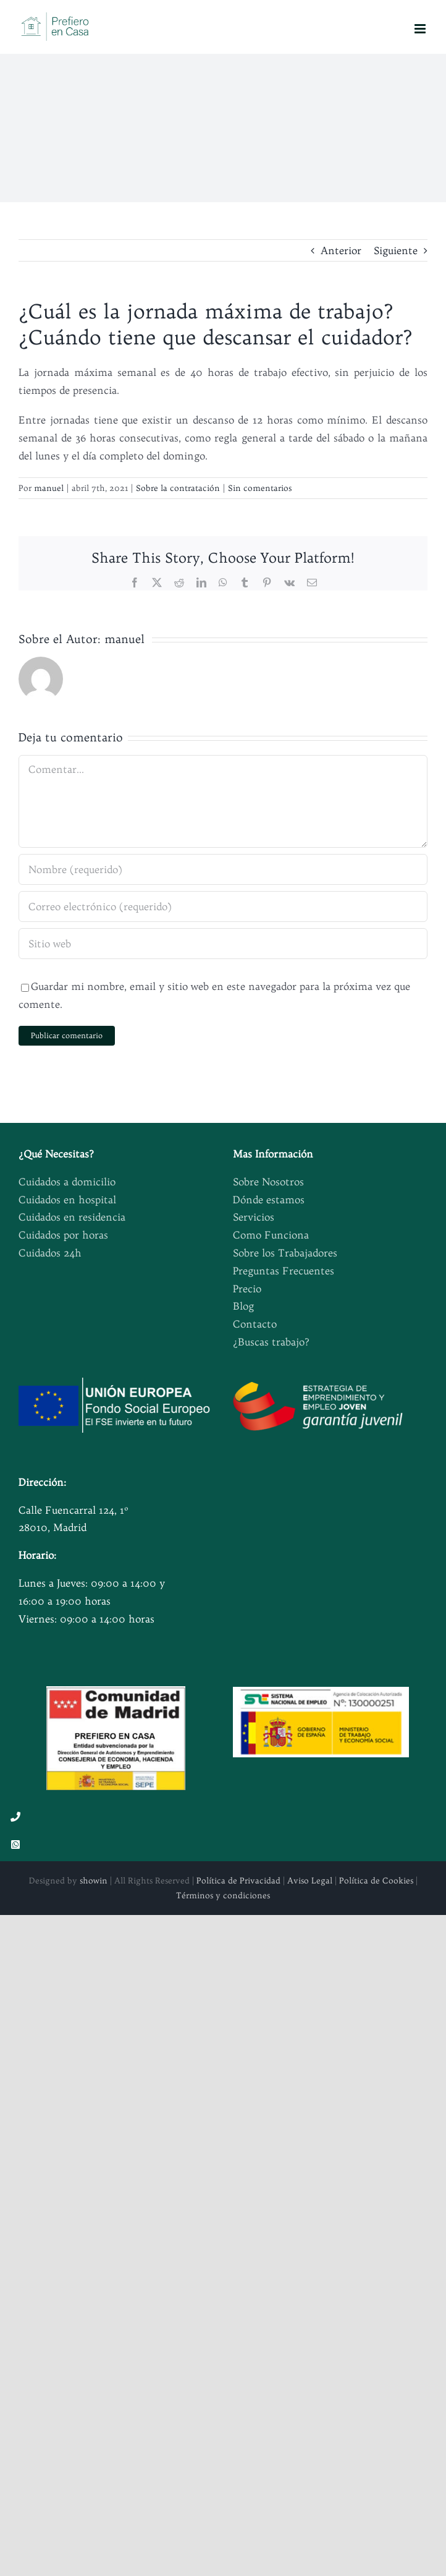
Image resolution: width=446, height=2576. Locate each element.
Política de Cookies (376, 1880)
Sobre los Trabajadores (285, 1253)
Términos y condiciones (223, 1895)
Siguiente (396, 250)
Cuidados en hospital (67, 1199)
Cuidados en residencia (72, 1217)
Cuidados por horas (63, 1235)
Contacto (255, 1324)
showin (93, 1880)
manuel (49, 488)
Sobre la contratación (178, 488)
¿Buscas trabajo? (271, 1342)
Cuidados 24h (50, 1253)
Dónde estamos (269, 1199)
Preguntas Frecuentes (283, 1271)
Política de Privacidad (238, 1880)
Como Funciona (271, 1235)
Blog (243, 1306)
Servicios (253, 1217)
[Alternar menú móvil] (420, 28)
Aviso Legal (309, 1880)
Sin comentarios (260, 488)
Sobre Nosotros (268, 1181)
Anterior (341, 250)
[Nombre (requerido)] (223, 869)
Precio (247, 1288)
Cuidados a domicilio (67, 1181)
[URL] (223, 943)
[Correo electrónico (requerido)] (223, 906)
